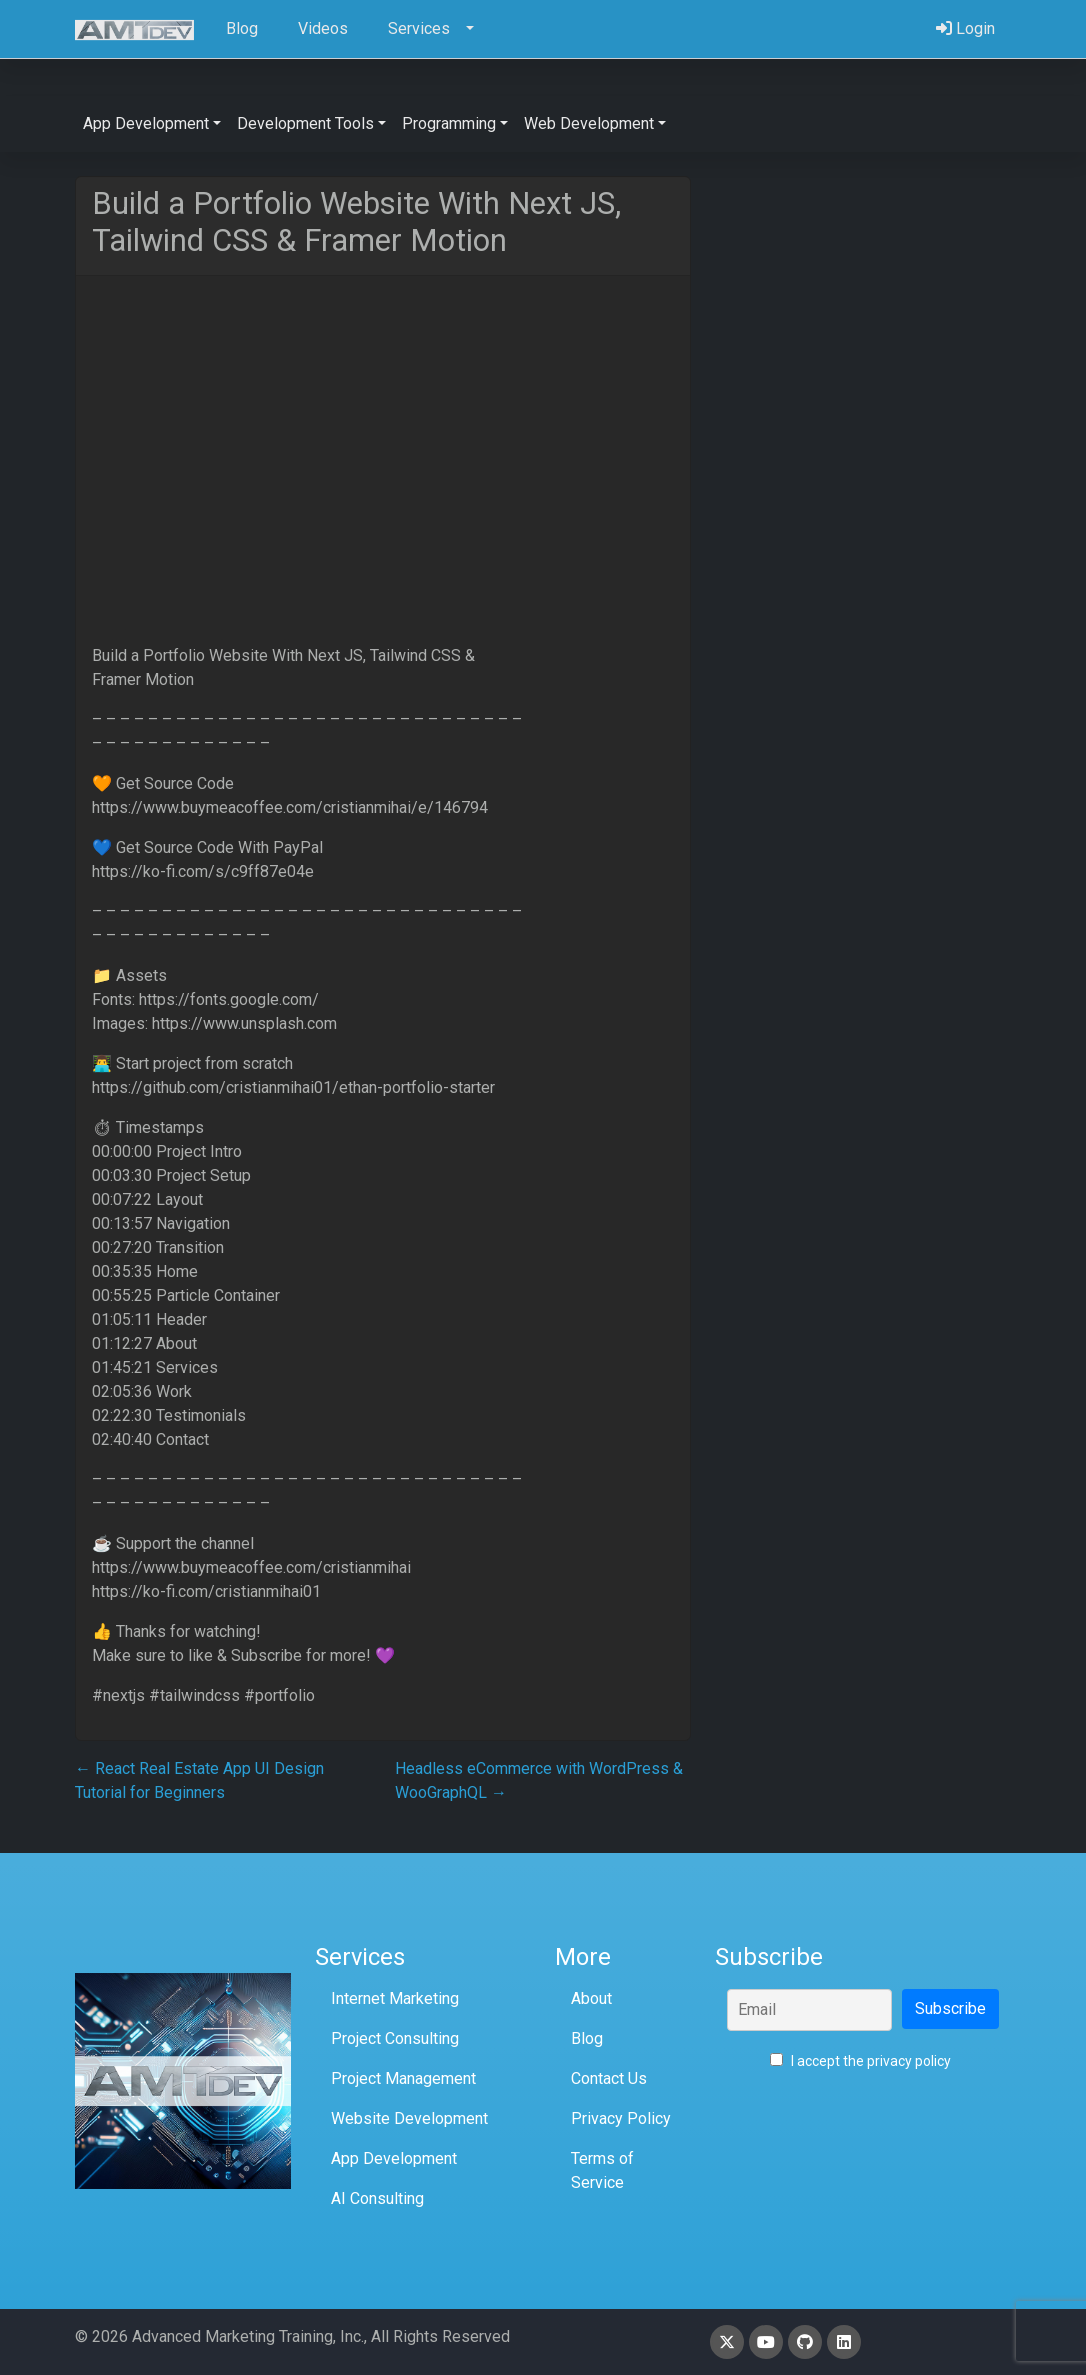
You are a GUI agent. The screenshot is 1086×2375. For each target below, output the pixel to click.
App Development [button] (146, 123)
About (591, 1998)
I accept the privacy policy (860, 2061)
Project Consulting (395, 2038)
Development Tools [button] (305, 123)
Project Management (403, 2078)
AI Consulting (377, 2198)
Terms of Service (602, 2170)
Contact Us (609, 2078)
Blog (587, 2038)
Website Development (409, 2118)
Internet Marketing (395, 1998)
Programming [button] (449, 123)
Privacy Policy (621, 2118)
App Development (394, 2158)
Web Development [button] (589, 123)
